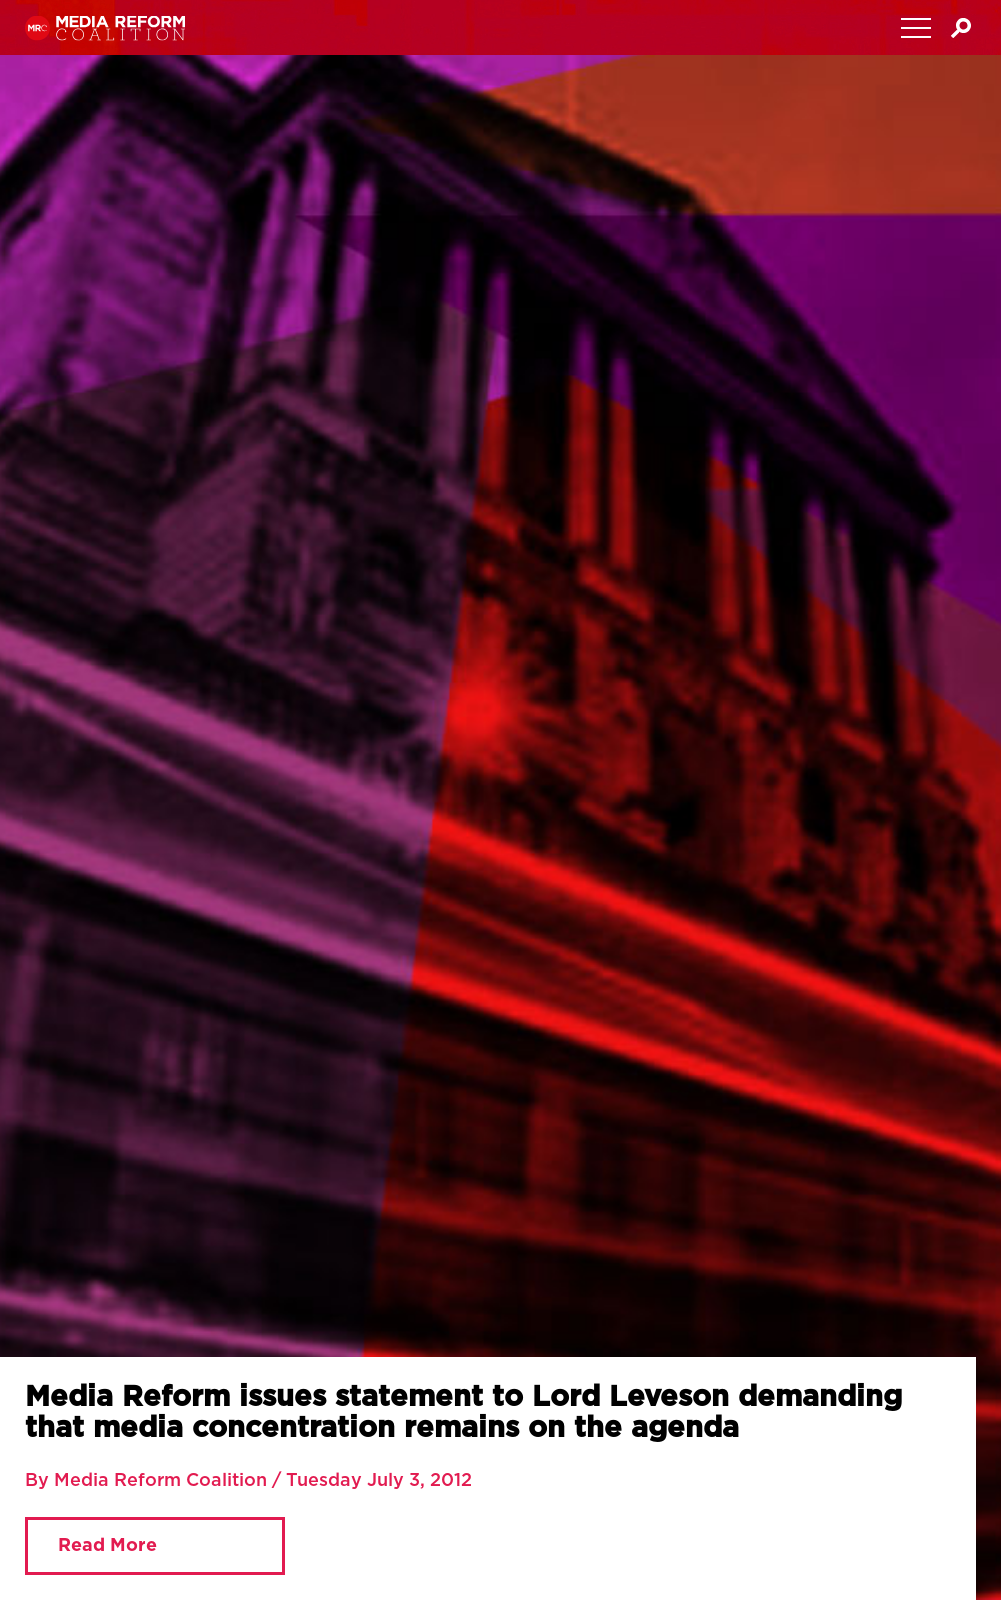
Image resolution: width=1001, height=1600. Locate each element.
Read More (107, 1546)
